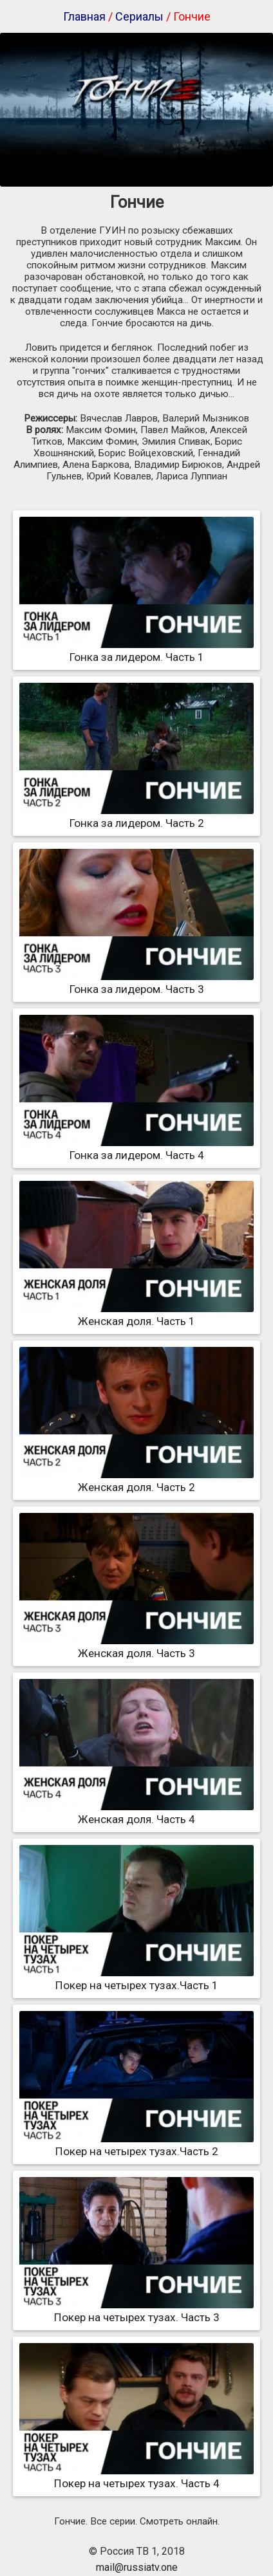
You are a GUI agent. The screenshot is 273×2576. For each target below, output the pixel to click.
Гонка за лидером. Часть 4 (136, 1149)
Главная (84, 16)
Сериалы (139, 16)
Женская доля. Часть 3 (136, 1647)
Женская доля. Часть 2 (136, 1481)
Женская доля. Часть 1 (136, 1315)
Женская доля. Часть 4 (136, 1813)
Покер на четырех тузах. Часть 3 (136, 2311)
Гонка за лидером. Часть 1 (136, 650)
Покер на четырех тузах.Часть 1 (136, 1979)
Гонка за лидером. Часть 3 (136, 983)
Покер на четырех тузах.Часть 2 (136, 2145)
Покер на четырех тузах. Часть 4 (136, 2477)
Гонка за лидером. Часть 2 (136, 816)
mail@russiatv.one (137, 2567)
